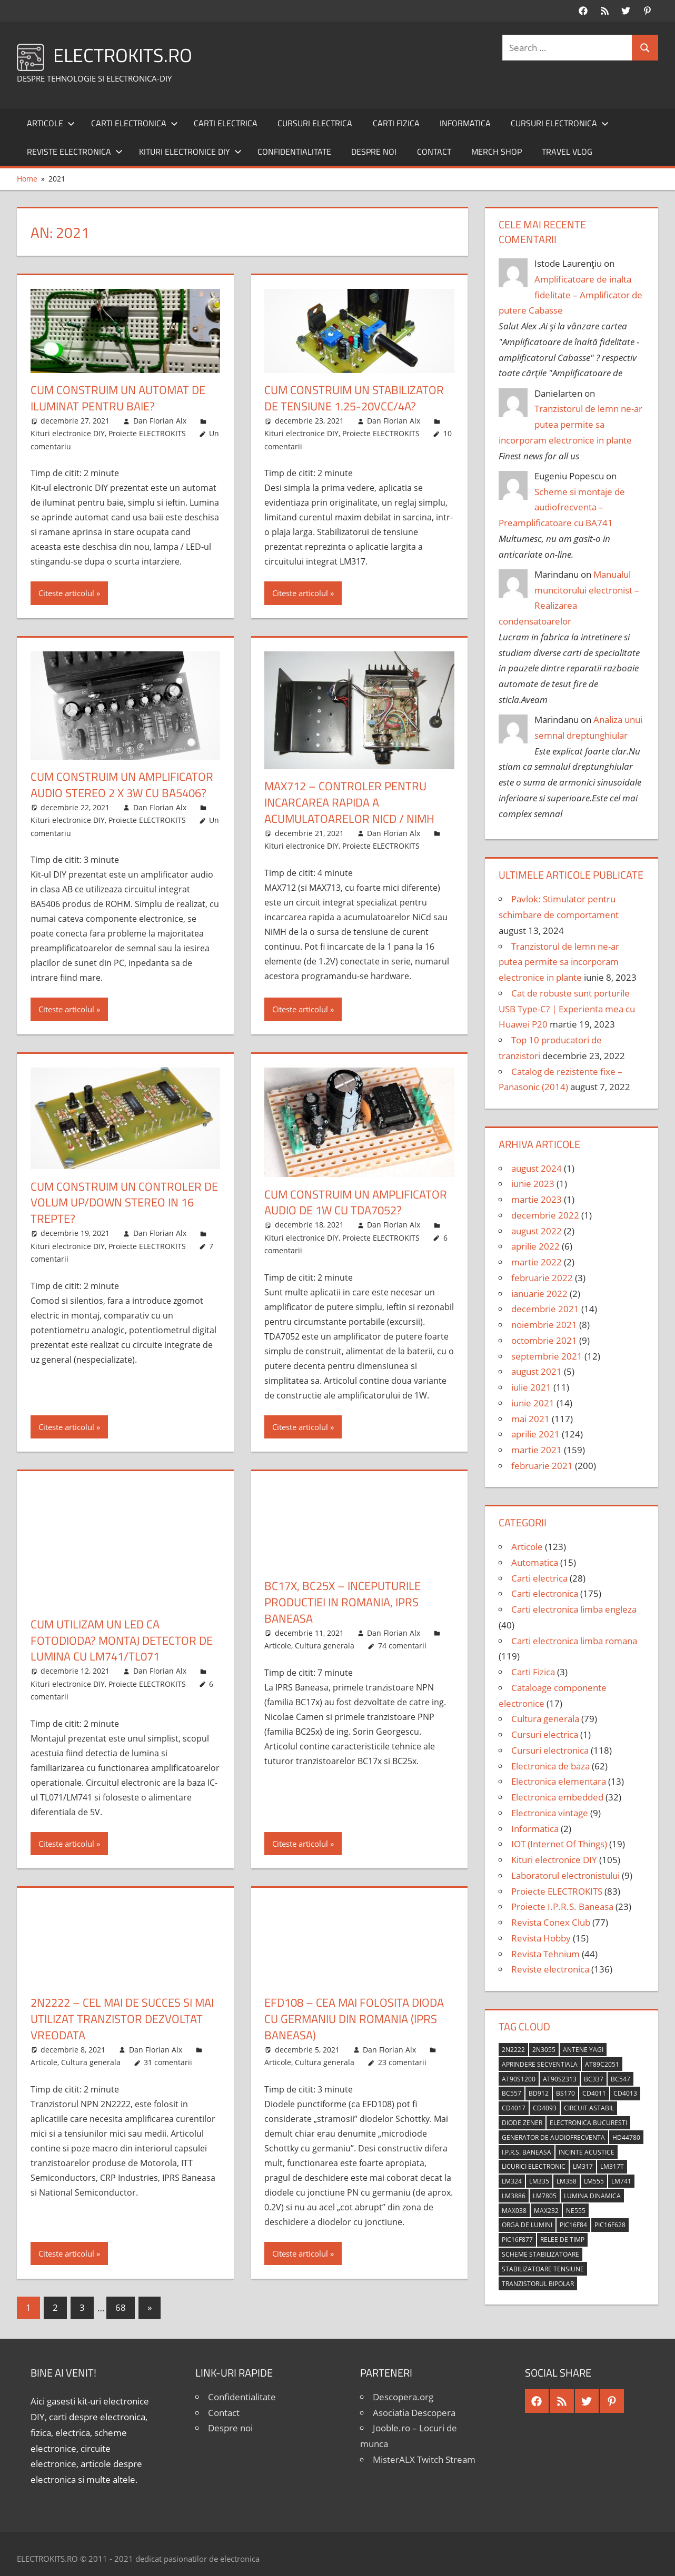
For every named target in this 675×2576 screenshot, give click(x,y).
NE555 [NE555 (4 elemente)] (575, 2210)
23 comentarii (402, 2062)
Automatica (534, 1562)
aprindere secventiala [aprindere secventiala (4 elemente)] (540, 2064)
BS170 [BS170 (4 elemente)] (565, 2093)
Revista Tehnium (545, 1954)
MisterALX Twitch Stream (424, 2459)
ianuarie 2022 (539, 1293)
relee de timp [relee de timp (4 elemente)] (562, 2239)
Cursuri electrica (314, 123)
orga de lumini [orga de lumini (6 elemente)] (527, 2224)
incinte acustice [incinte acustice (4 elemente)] (586, 2152)
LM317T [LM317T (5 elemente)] (612, 2166)
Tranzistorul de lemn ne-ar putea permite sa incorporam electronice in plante (571, 424)
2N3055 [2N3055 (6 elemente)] (543, 2049)
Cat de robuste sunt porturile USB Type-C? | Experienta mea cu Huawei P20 (567, 1009)
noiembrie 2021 (544, 1325)
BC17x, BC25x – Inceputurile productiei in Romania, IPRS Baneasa (342, 1602)
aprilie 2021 (535, 1434)
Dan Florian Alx (159, 421)
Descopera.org (403, 2397)
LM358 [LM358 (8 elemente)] (567, 2181)
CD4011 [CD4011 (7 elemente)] (594, 2093)
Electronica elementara (558, 1781)
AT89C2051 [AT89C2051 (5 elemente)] (602, 2064)
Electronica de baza (550, 1766)
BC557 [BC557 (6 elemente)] (511, 2093)
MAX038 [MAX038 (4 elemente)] (514, 2210)
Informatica (465, 123)
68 (120, 2307)
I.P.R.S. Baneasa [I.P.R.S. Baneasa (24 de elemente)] (526, 2152)
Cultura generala (324, 1646)
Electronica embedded (557, 1797)
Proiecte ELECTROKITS (147, 433)
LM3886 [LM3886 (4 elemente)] (513, 2195)
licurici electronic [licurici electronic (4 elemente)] (533, 2166)
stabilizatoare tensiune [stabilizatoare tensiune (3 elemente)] (543, 2269)
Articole (51, 123)
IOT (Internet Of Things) (559, 1844)
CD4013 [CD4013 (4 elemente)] (625, 2093)
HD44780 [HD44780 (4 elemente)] (626, 2137)
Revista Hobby (541, 1938)
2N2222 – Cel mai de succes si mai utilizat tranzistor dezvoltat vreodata (122, 2019)
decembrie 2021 (545, 1309)
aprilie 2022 (535, 1246)
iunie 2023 (532, 1184)
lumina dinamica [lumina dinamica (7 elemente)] (592, 2195)
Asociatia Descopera (414, 2413)
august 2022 (536, 1231)
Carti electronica (134, 123)
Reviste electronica (75, 151)
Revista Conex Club (550, 1922)
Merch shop (496, 151)
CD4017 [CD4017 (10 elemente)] (513, 2108)
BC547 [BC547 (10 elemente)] (620, 2079)
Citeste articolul (66, 593)
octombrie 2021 (544, 1340)
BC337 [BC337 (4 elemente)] (593, 2079)
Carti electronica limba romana (574, 1641)
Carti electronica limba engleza (574, 1609)
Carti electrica (225, 123)
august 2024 (536, 1168)
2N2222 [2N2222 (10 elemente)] (513, 2049)
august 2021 (536, 1371)
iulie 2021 (531, 1387)
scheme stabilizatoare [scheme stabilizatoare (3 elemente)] (540, 2254)
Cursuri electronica (560, 123)
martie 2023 (536, 1199)
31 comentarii (168, 2062)
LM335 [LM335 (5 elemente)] (539, 2181)
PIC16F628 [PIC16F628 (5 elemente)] (610, 2224)
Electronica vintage (549, 1813)
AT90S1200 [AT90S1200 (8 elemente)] (518, 2079)
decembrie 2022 (545, 1215)
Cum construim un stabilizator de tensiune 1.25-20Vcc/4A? (354, 398)
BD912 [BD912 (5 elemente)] (539, 2093)
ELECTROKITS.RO (122, 55)
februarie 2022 (542, 1278)
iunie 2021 (532, 1403)
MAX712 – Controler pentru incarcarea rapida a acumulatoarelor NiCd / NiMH (349, 802)
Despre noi (373, 151)
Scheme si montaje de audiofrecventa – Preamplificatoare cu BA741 (562, 507)
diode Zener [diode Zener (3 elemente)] (522, 2122)
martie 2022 (536, 1262)
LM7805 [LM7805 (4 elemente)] (545, 2195)
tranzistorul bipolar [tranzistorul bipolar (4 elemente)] (538, 2283)
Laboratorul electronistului (565, 1875)
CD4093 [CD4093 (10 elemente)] (545, 2108)
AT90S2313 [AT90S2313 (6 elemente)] (560, 2079)
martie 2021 (536, 1450)
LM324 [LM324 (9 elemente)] (512, 2181)
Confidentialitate (294, 151)
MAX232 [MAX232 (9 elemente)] (546, 2210)
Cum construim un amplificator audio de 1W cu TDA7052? (355, 1202)
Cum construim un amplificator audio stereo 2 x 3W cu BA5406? (122, 785)
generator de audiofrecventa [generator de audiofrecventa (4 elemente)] (553, 2137)
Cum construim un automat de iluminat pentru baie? (118, 398)
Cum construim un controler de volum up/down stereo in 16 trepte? (124, 1203)
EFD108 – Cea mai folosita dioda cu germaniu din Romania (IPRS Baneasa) (354, 2019)
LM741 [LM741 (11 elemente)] (621, 2181)
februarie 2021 (542, 1466)
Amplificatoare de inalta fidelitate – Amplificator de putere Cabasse (571, 295)
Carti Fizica (396, 123)
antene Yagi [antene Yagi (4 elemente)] (583, 2049)
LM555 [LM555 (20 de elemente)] (594, 2181)
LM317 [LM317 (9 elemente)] (583, 2166)
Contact (434, 151)
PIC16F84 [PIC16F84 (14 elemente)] (573, 2224)
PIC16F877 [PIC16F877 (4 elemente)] (517, 2239)
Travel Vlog (567, 151)
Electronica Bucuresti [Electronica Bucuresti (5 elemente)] (588, 2122)
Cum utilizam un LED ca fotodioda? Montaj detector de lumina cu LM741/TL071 (122, 1640)
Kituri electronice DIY (190, 151)
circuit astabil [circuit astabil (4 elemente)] (589, 2108)
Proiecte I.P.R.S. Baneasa (562, 1906)
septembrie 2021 (546, 1356)
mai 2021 (530, 1419)
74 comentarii (402, 1646)
